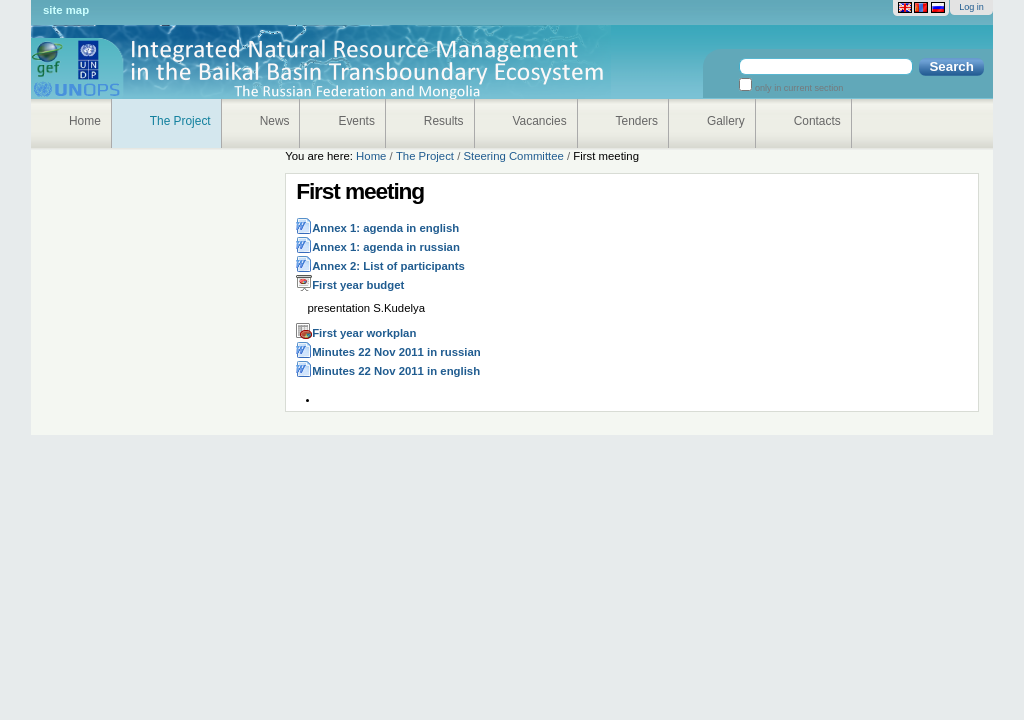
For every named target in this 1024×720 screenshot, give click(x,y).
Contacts (817, 121)
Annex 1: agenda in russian (386, 247)
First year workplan (364, 333)
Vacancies (540, 121)
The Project (180, 121)
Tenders (637, 121)
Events (356, 121)
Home (85, 121)
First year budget (358, 285)
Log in (971, 7)
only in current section (797, 88)
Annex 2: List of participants (388, 266)
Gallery (726, 121)
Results (444, 121)
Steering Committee (513, 156)
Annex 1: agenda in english (385, 228)
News (275, 121)
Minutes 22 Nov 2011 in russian (396, 352)
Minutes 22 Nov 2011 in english (396, 371)
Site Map (66, 10)
